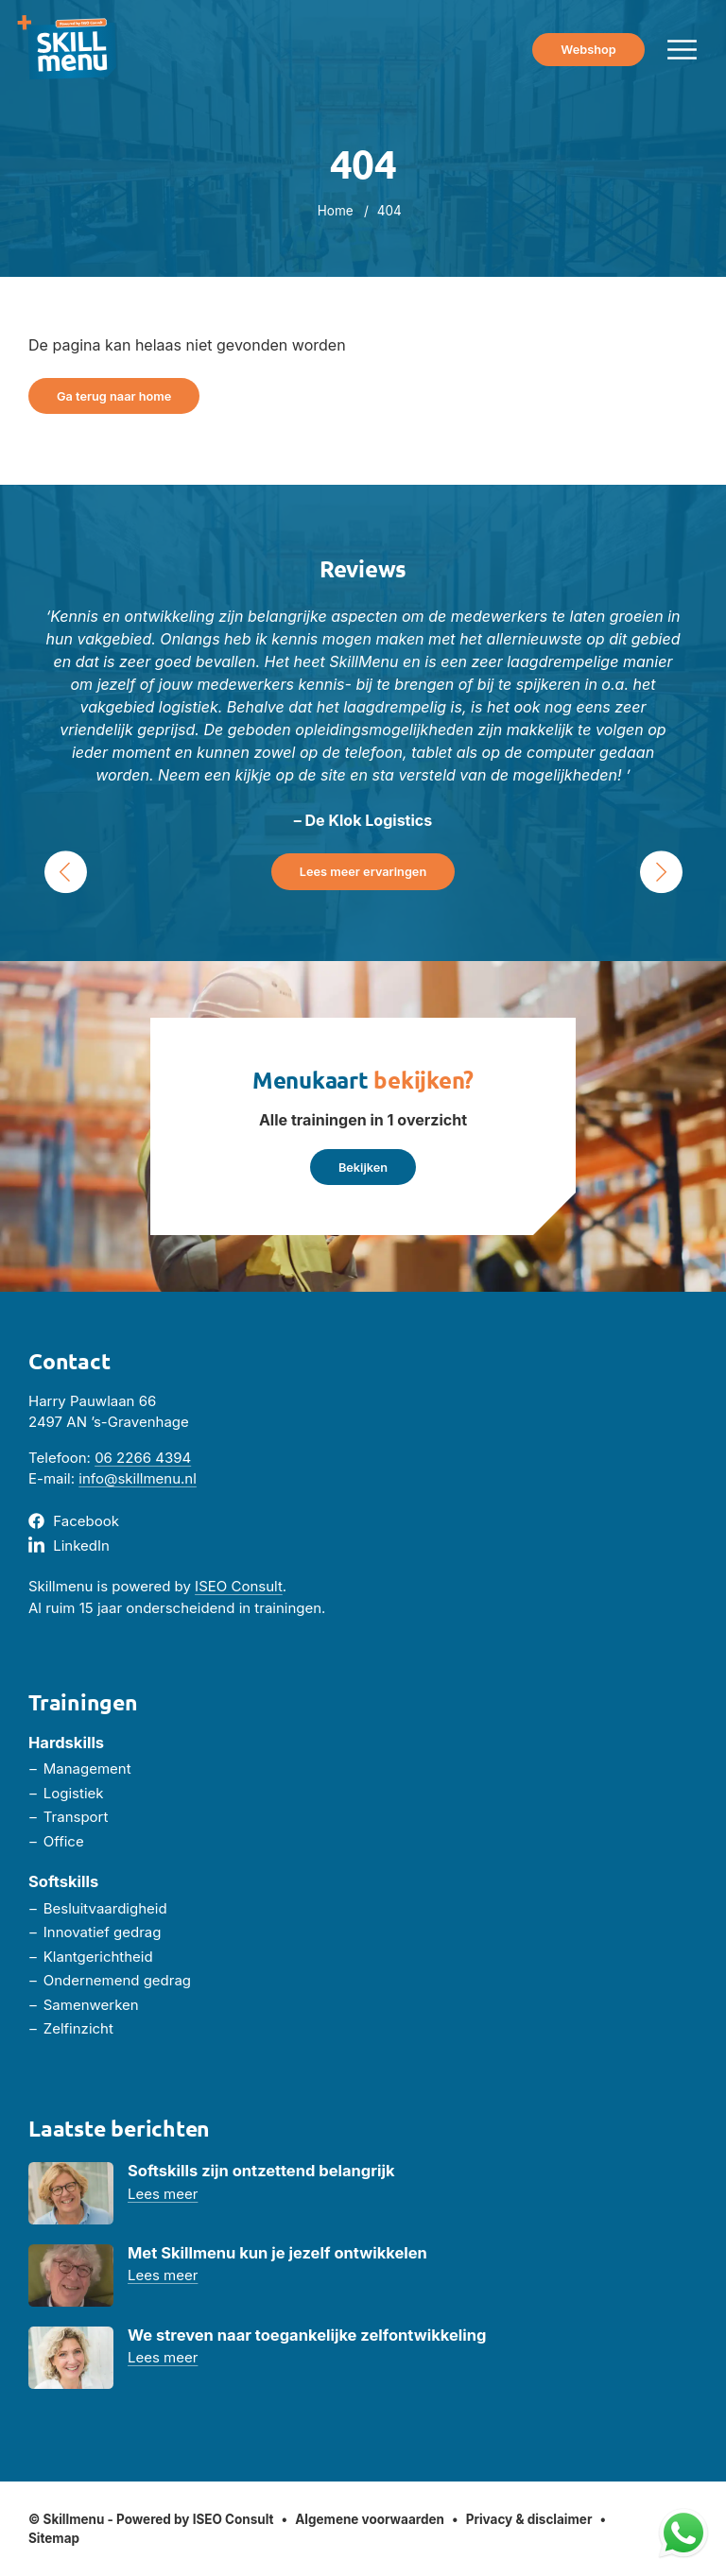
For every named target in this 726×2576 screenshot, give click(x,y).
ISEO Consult (239, 1586)
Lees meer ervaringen (363, 872)
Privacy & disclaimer (529, 2519)
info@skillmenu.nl (137, 1478)
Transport (76, 1817)
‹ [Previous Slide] (65, 871)
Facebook (86, 1521)
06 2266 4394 (143, 1458)
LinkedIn (81, 1545)
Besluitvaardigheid (105, 1908)
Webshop (588, 50)
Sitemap (53, 2538)
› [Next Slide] (661, 871)
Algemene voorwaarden (369, 2519)
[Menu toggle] (682, 49)
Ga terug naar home (114, 396)
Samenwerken (91, 2005)
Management (87, 1768)
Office (63, 1841)
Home (336, 210)
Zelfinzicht (78, 2028)
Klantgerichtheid (98, 1957)
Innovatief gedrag (102, 1932)
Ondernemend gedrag (117, 1980)
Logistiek (73, 1793)
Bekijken (363, 1167)
